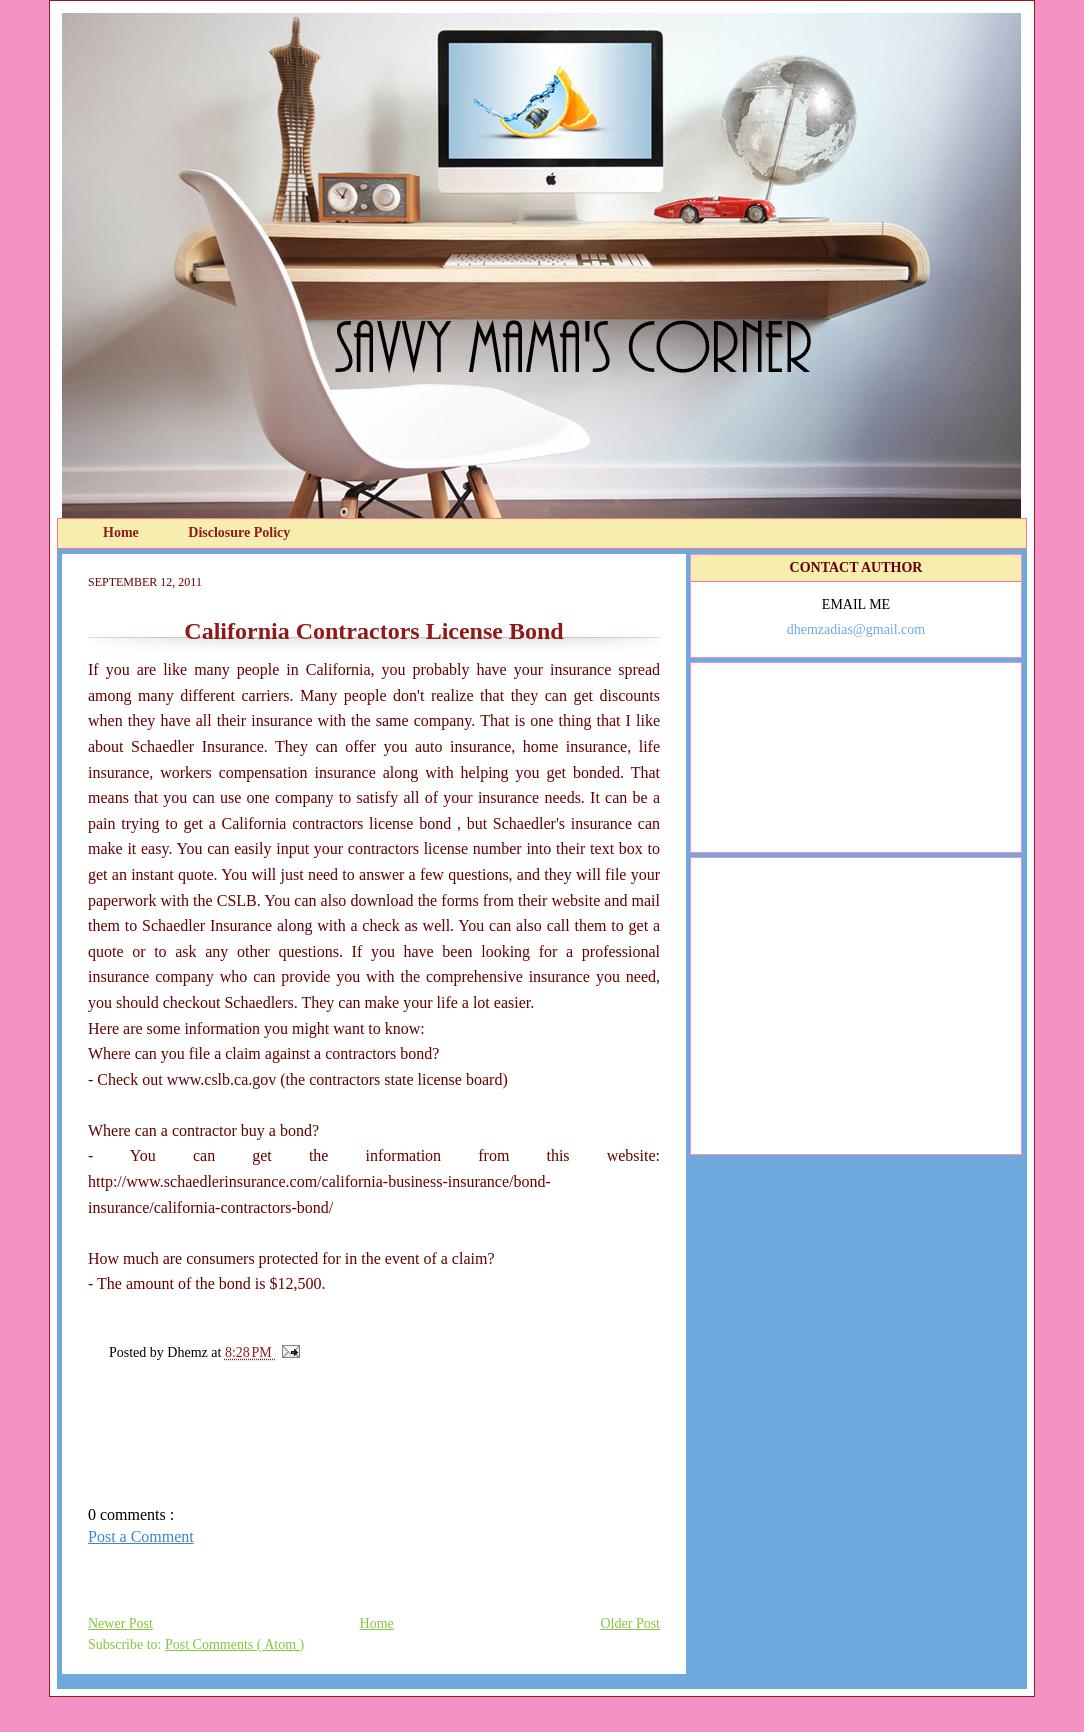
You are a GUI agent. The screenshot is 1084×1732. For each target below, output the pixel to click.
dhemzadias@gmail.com (856, 629)
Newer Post (120, 1623)
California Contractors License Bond (373, 631)
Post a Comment (141, 1536)
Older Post (631, 1623)
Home (122, 532)
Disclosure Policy (239, 532)
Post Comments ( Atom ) (234, 1644)
